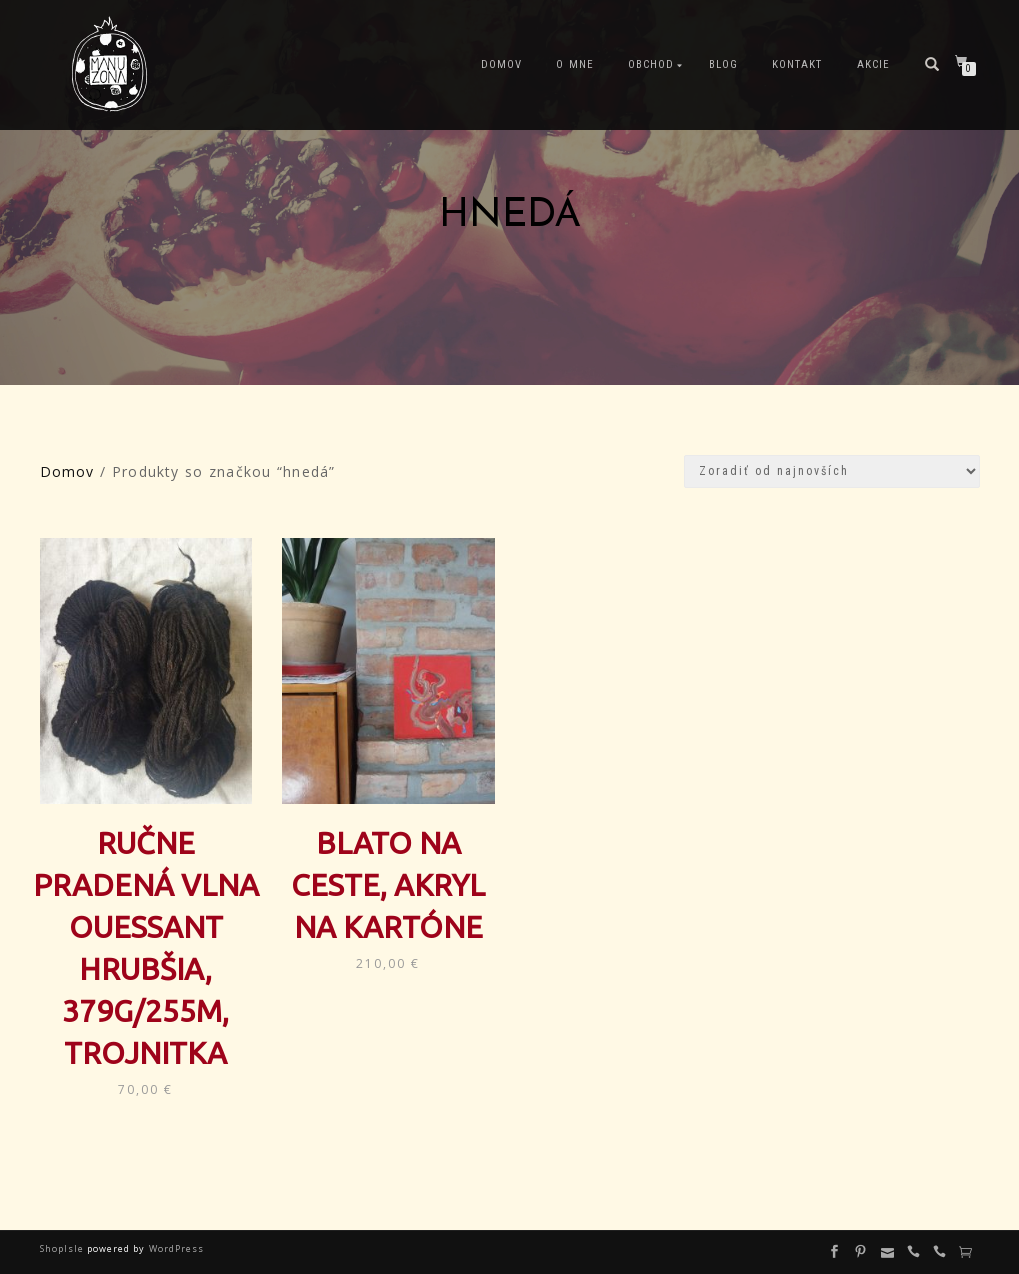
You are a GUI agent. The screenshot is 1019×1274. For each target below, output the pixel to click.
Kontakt (797, 64)
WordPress (174, 1248)
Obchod (651, 64)
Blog (723, 64)
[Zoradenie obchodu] (832, 471)
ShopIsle (63, 1248)
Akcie (873, 64)
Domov (501, 64)
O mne (574, 64)
